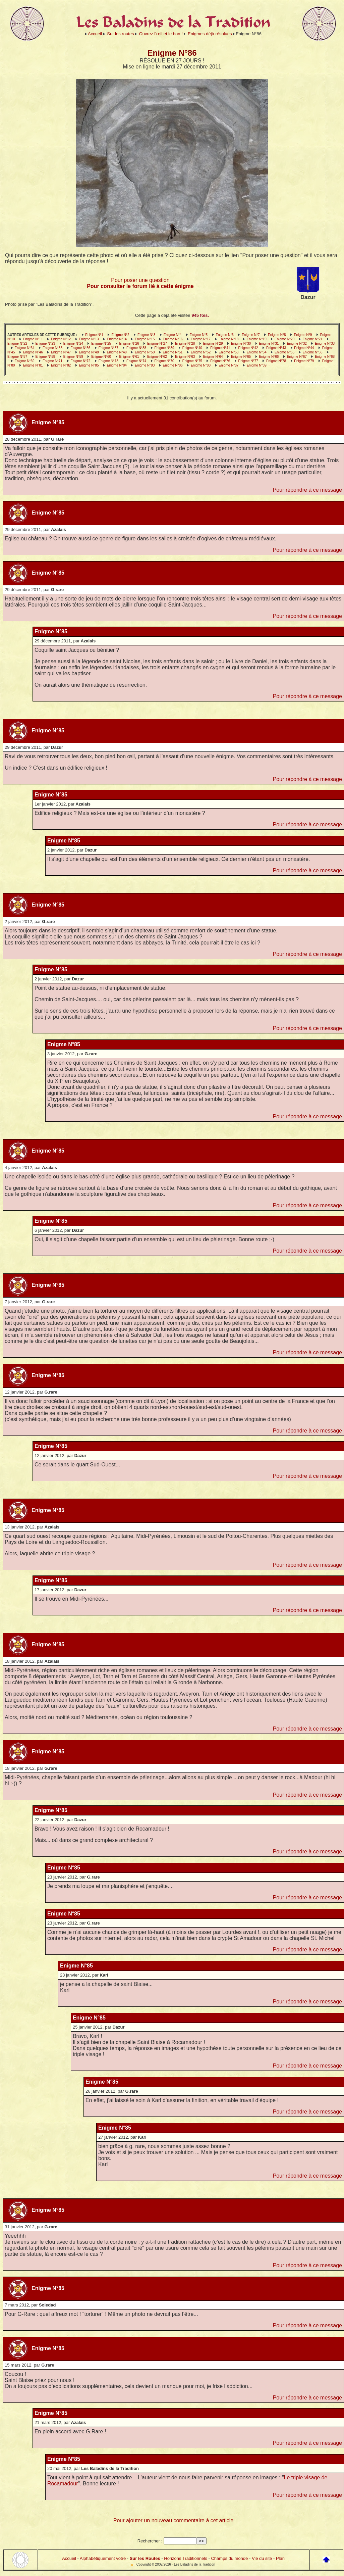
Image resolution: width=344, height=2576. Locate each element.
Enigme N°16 (173, 339)
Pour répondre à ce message (307, 490)
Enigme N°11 (33, 339)
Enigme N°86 (173, 365)
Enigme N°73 (108, 361)
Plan (280, 2558)
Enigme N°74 (136, 361)
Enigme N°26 (129, 343)
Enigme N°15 (145, 339)
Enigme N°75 (192, 361)
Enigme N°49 (117, 352)
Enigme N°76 (220, 361)
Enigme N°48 (89, 352)
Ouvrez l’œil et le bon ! (161, 33)
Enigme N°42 (248, 348)
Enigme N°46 (33, 352)
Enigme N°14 (117, 339)
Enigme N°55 (284, 352)
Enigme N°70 (164, 361)
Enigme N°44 (304, 348)
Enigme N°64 (213, 356)
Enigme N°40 (192, 348)
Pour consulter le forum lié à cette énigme (140, 286)
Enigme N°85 (89, 365)
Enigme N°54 (257, 352)
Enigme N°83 (145, 365)
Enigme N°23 (45, 343)
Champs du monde (229, 2558)
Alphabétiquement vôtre (103, 2558)
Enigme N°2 (120, 335)
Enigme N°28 (185, 343)
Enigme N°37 (108, 348)
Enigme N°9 (303, 335)
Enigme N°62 (157, 356)
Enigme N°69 (25, 361)
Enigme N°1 (94, 335)
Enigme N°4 (172, 335)
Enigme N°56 (312, 352)
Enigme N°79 (304, 361)
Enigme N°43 (276, 348)
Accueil (95, 33)
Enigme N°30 (241, 343)
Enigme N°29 (213, 343)
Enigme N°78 (276, 361)
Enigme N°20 (284, 339)
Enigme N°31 (269, 343)
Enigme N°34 (25, 348)
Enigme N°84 (117, 365)
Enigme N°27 (157, 343)
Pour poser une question (140, 280)
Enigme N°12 (61, 339)
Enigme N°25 (101, 343)
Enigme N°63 (185, 356)
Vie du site (262, 2558)
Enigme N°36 (80, 348)
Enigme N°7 (251, 335)
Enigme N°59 (73, 356)
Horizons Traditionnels (185, 2558)
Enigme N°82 (61, 365)
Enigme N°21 (312, 339)
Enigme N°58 (45, 356)
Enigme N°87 (228, 365)
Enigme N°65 (241, 356)
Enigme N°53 (228, 352)
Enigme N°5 (199, 335)
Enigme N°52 (201, 352)
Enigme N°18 (228, 339)
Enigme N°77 (248, 361)
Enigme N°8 (277, 335)
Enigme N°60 (101, 356)
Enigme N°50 (145, 352)
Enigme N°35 (52, 348)
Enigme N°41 (220, 348)
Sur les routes (120, 33)
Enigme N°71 (52, 361)
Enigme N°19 (257, 339)
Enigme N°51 (173, 352)
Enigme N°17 (201, 339)
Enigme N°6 (224, 335)
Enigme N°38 (136, 348)
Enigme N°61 (129, 356)
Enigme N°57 (17, 356)
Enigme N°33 (325, 343)
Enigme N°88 (201, 365)
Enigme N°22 (17, 343)
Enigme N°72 (80, 361)
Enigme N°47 (61, 352)
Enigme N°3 (146, 335)
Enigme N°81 (33, 365)
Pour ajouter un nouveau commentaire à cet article (173, 2520)
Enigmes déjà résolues (210, 33)
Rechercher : (149, 2540)
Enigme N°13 (89, 339)
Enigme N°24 (73, 343)
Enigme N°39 (164, 348)
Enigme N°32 (297, 343)
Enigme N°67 (297, 356)
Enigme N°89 (257, 365)
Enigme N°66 (269, 356)
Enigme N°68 (325, 356)
